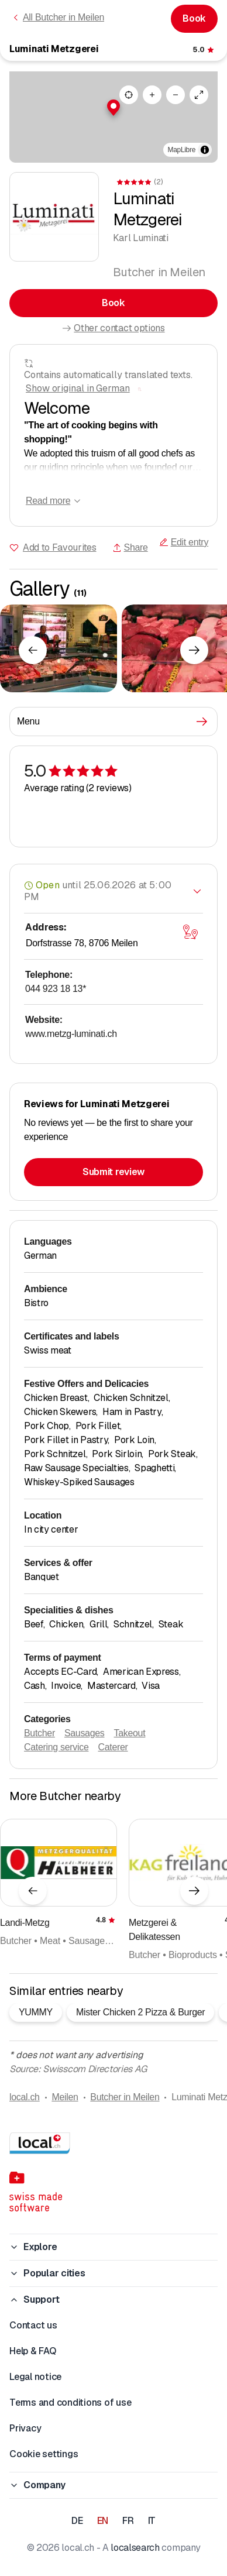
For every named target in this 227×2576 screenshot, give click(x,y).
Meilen (64, 2097)
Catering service (56, 1747)
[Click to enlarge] (58, 648)
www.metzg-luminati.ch (71, 1034)
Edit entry (183, 542)
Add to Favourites (60, 547)
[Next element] (194, 650)
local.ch (24, 2097)
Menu (112, 721)
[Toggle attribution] (205, 150)
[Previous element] (33, 650)
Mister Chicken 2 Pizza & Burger (140, 2012)
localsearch (135, 2547)
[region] (113, 117)
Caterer (113, 1747)
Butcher (39, 1733)
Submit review (113, 1172)
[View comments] (204, 50)
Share (130, 547)
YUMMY (36, 2012)
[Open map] (190, 932)
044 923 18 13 (55, 989)
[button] (113, 107)
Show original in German (78, 388)
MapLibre (181, 150)
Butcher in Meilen (124, 2097)
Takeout (130, 1733)
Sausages (84, 1733)
